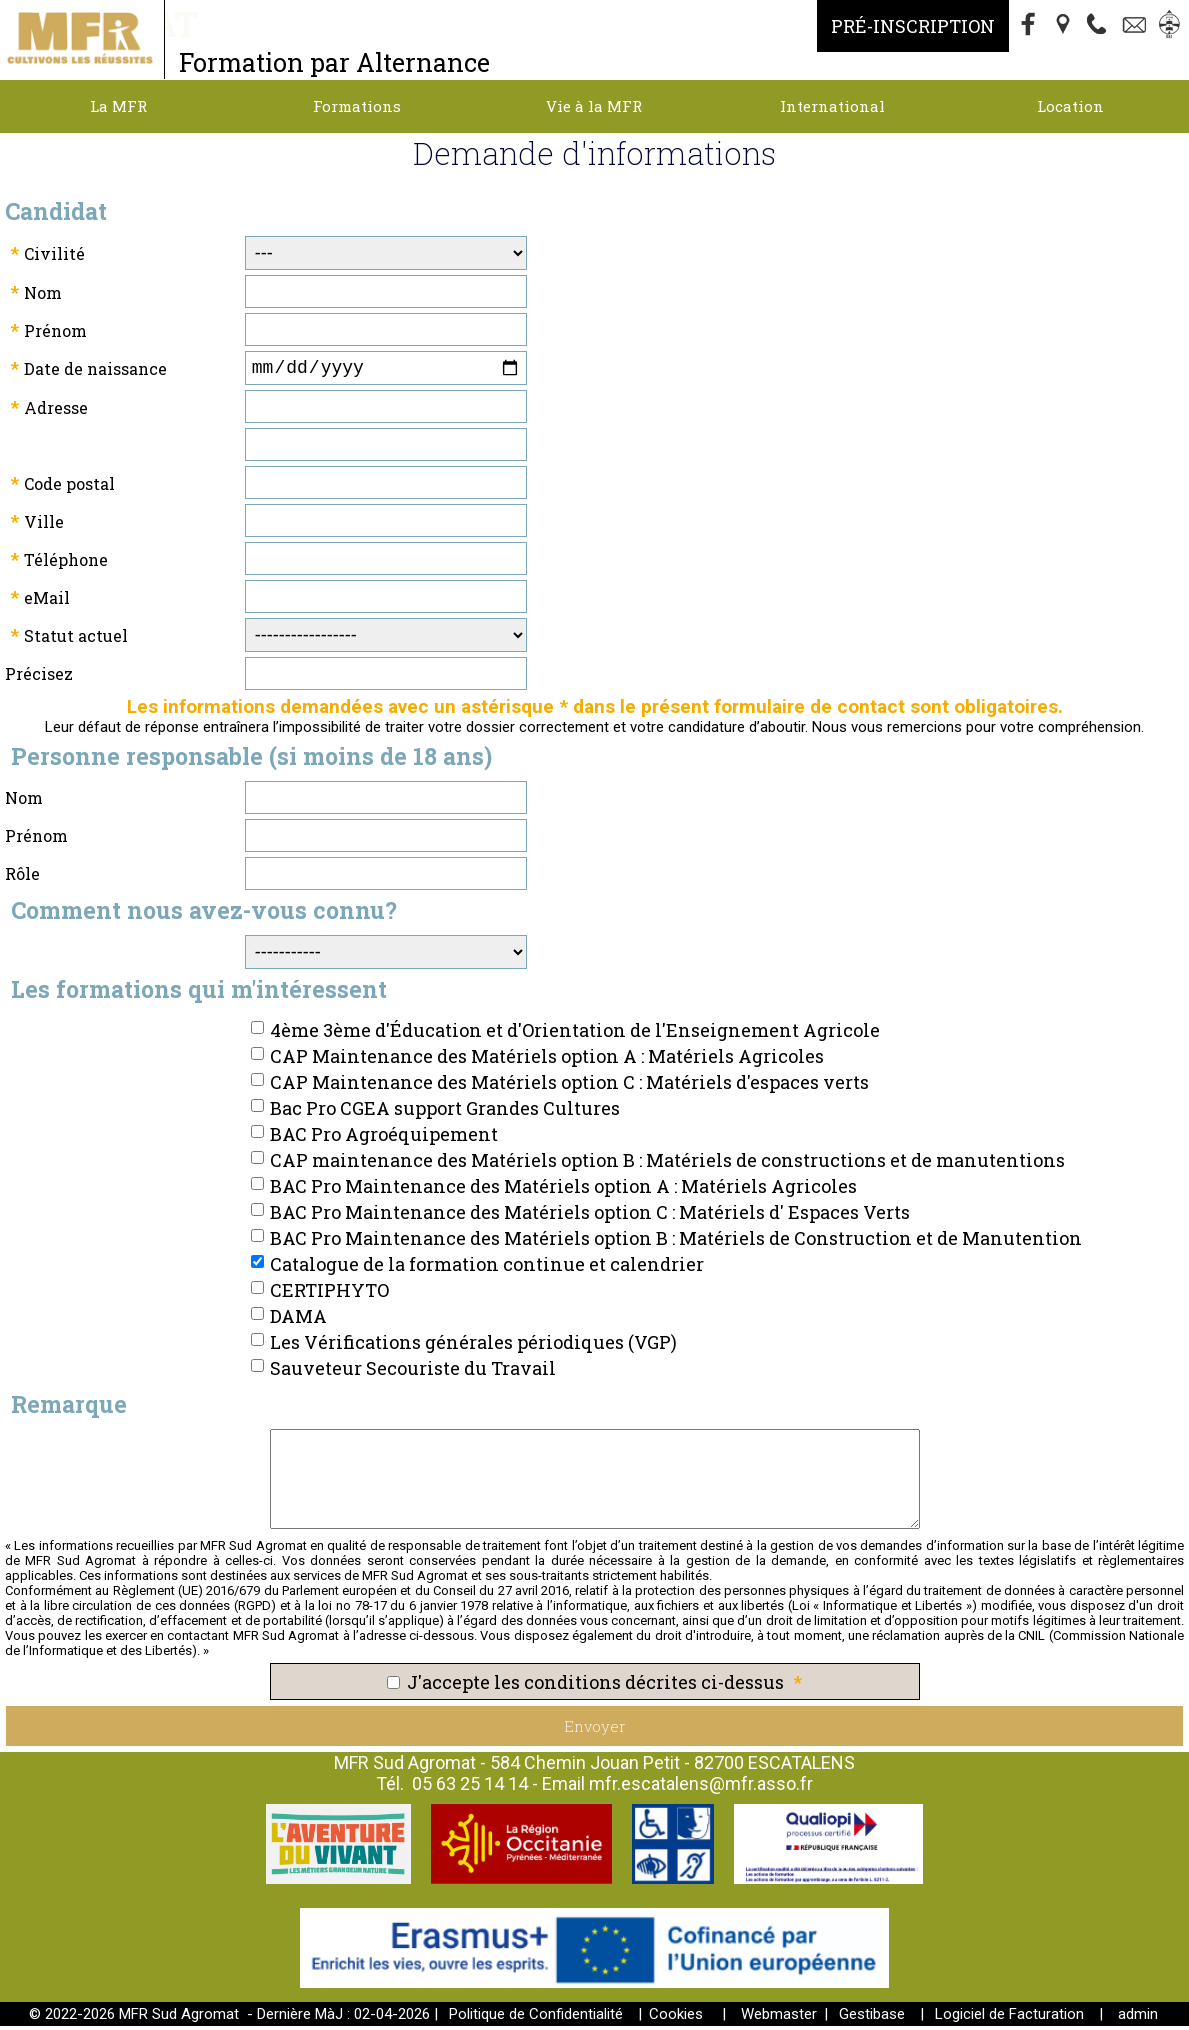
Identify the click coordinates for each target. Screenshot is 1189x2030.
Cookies (676, 2018)
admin (1138, 2018)
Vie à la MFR (594, 106)
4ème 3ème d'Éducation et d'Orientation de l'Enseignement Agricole (575, 1034)
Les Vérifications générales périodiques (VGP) (473, 1346)
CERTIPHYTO (329, 1294)
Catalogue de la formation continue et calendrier (487, 1268)
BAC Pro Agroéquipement (384, 1138)
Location (1070, 106)
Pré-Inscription (913, 26)
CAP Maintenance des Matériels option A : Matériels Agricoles (547, 1060)
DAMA (298, 1320)
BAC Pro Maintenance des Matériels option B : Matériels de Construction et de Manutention (676, 1242)
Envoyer (595, 1730)
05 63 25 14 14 (470, 1787)
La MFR (118, 106)
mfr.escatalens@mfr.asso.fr (701, 1787)
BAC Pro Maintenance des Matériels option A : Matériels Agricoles (563, 1190)
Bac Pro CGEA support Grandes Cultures (445, 1112)
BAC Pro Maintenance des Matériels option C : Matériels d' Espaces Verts (590, 1216)
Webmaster (779, 2018)
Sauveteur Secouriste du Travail (413, 1372)
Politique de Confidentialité (536, 2018)
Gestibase (872, 2018)
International (832, 106)
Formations (357, 106)
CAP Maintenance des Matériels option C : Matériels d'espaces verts (569, 1086)
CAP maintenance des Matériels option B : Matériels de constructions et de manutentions (667, 1164)
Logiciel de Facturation (1009, 2018)
